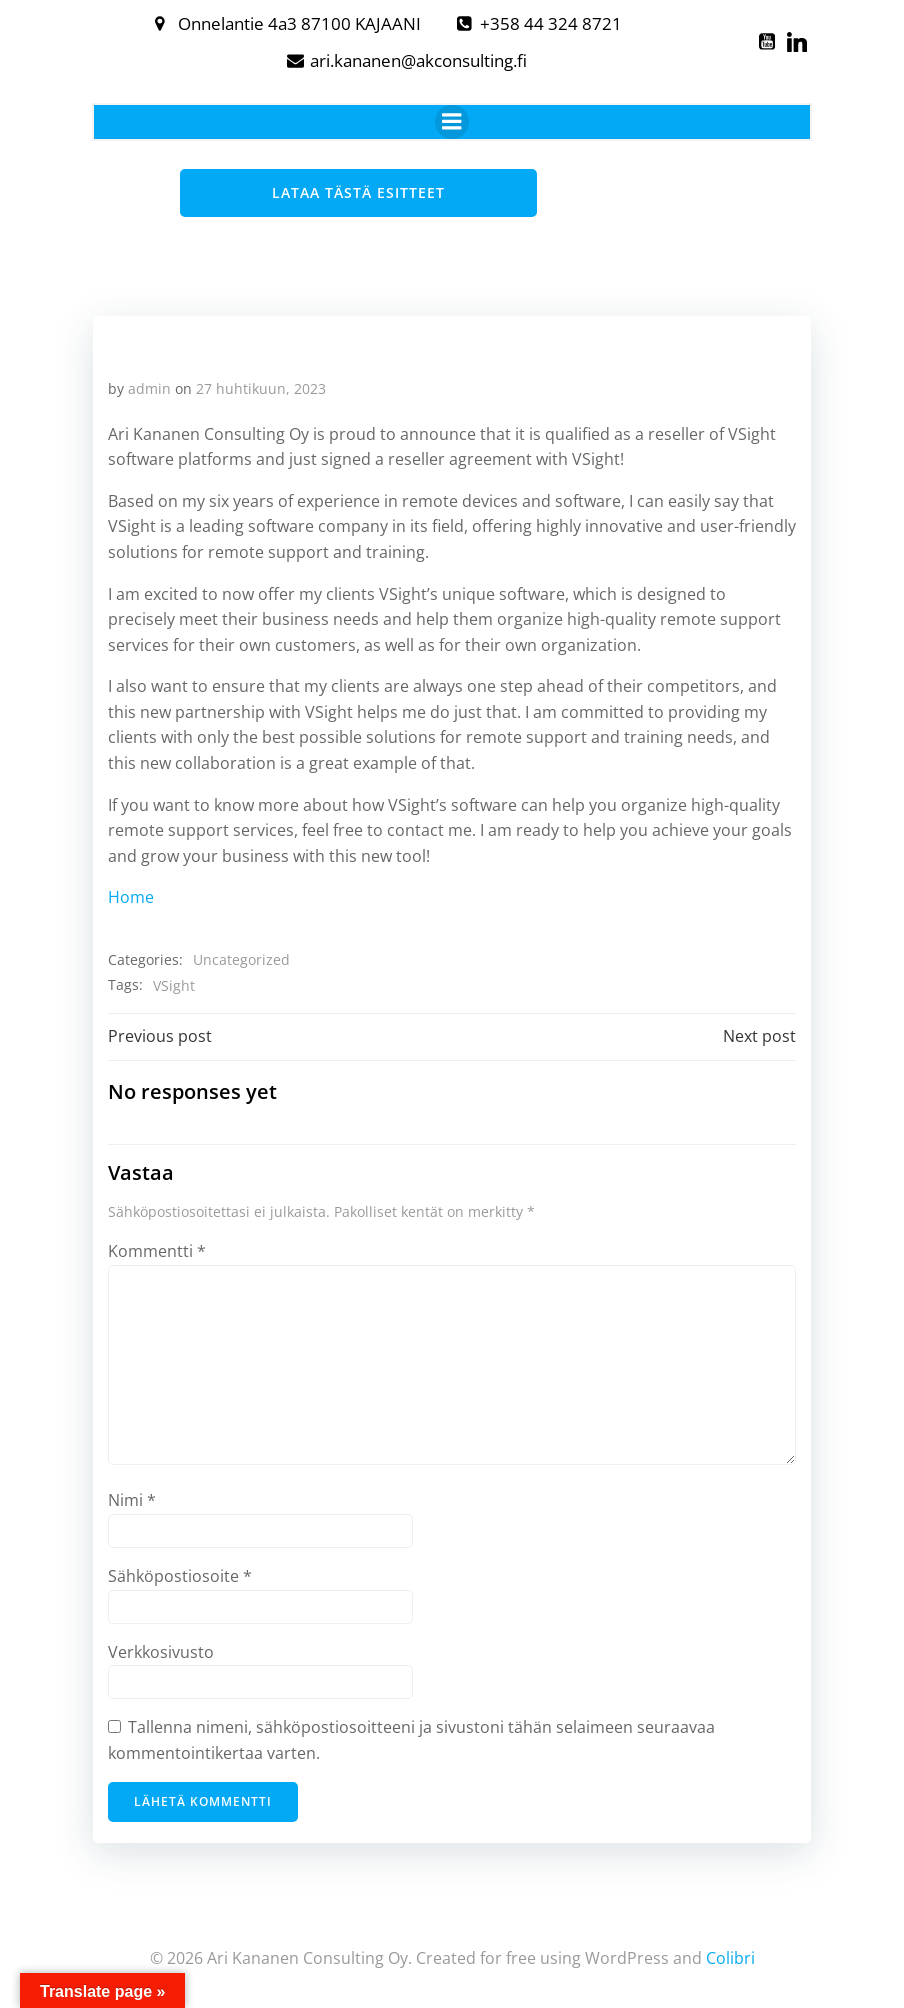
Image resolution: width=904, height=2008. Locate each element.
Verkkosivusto (160, 1651)
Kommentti (156, 1250)
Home (130, 897)
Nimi (131, 1499)
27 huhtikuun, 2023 (260, 387)
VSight (173, 984)
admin (148, 387)
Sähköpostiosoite (179, 1575)
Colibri (730, 1954)
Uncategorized (240, 958)
